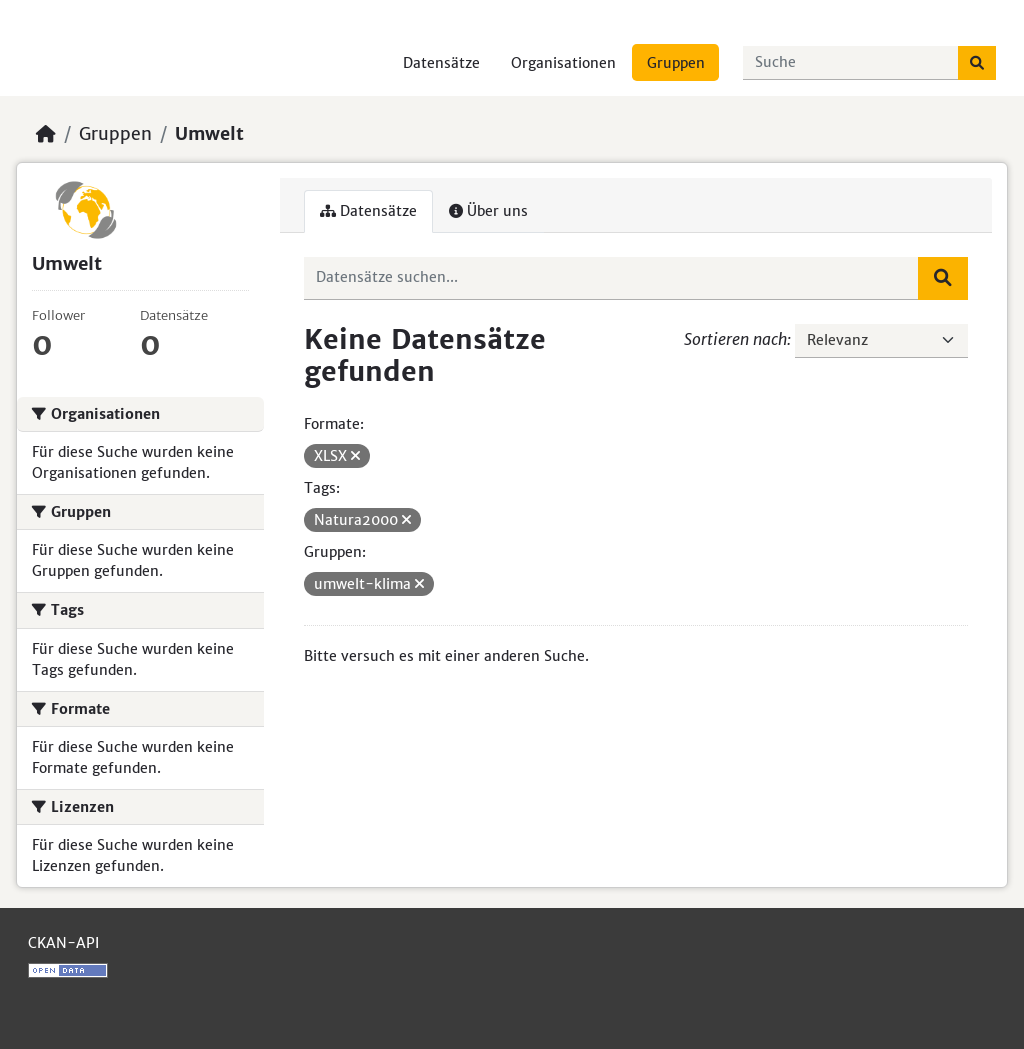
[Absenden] (977, 63)
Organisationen (563, 63)
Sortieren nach (735, 339)
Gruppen (676, 63)
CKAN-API (63, 943)
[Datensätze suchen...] (851, 63)
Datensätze (441, 63)
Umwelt (209, 134)
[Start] (46, 134)
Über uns (488, 211)
